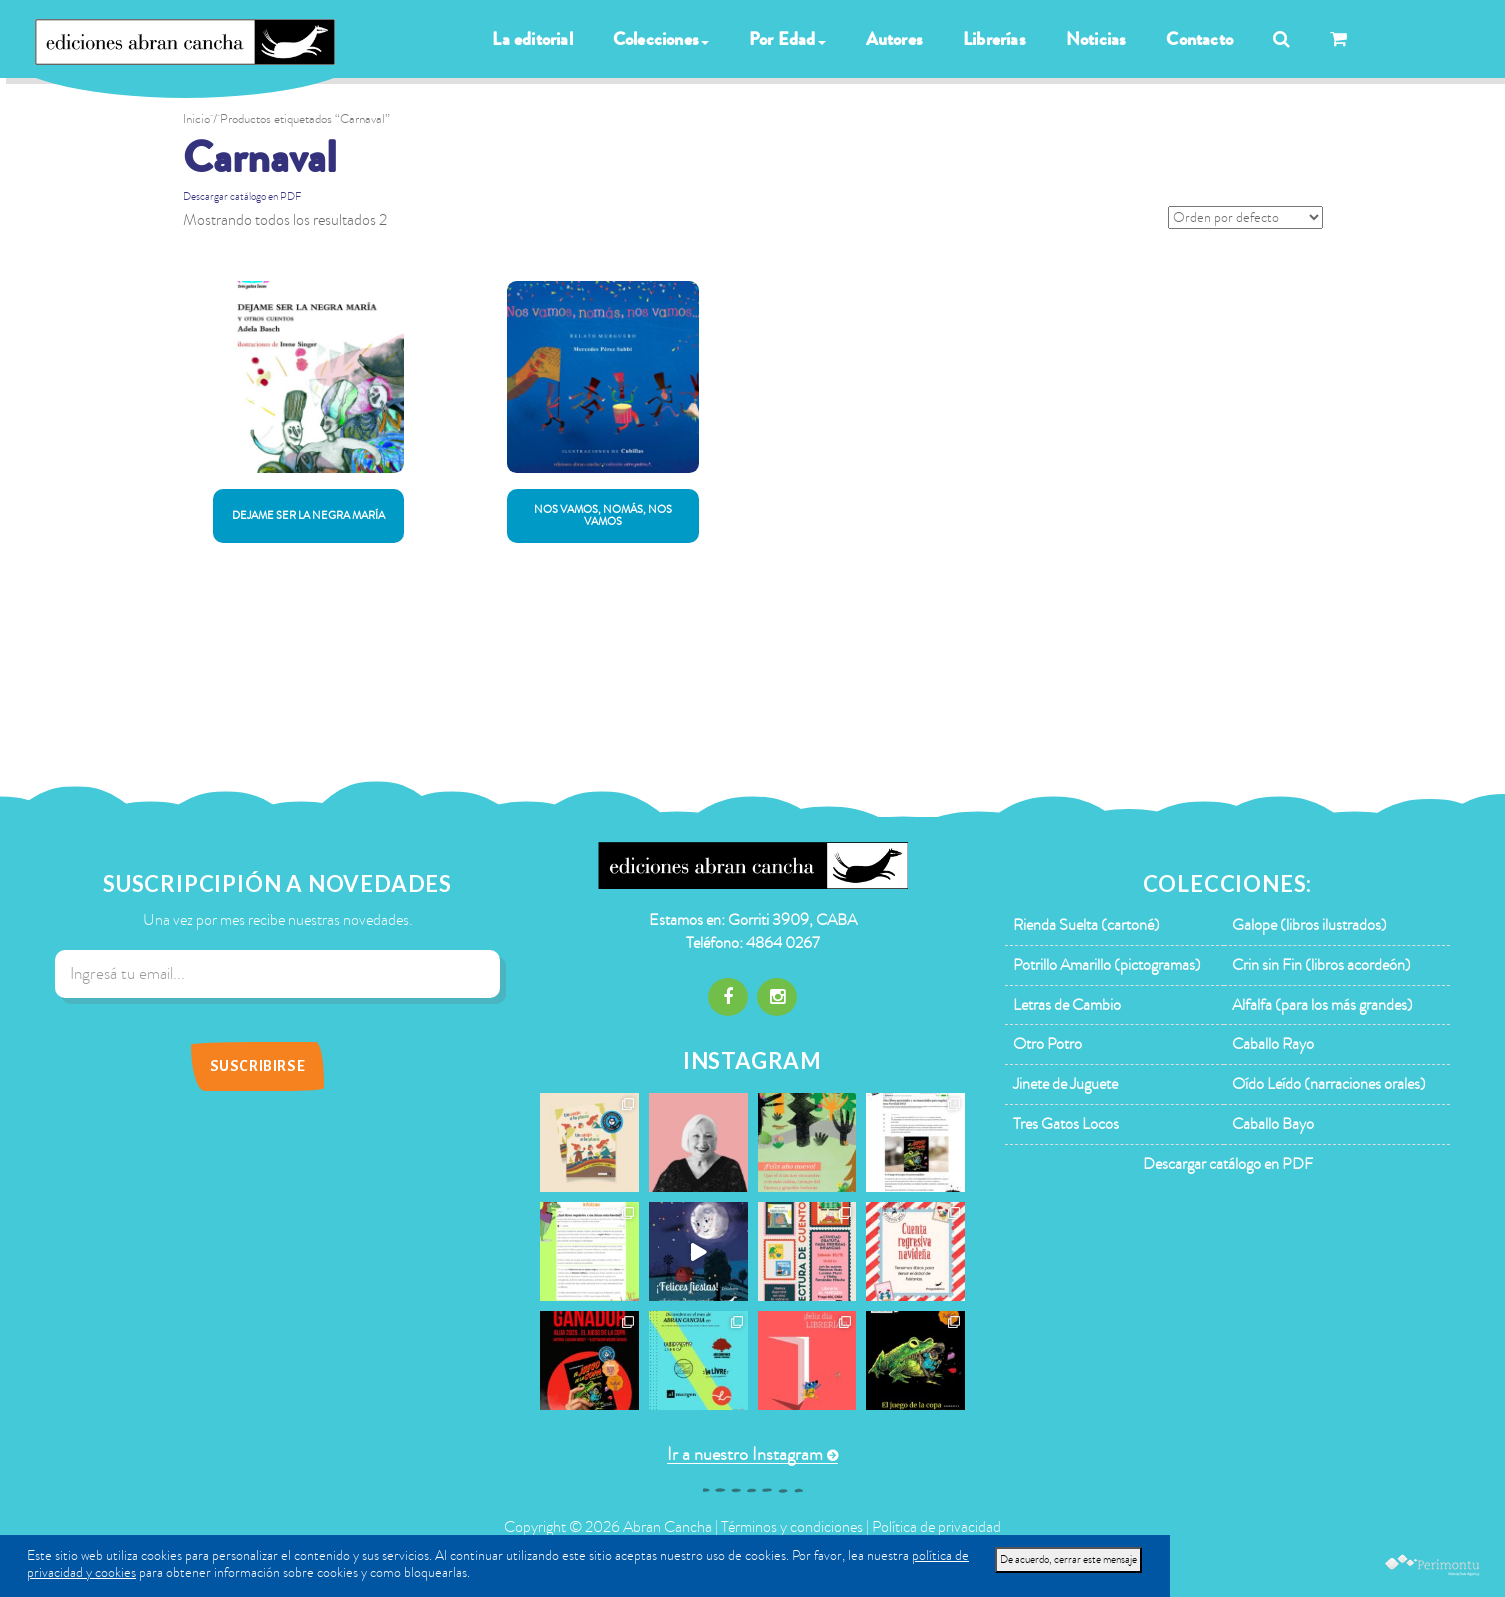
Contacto (1199, 39)
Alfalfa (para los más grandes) (1322, 1005)
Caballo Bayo (1273, 1124)
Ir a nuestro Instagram (745, 1454)
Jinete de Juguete (1065, 1084)
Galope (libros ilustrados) (1309, 925)
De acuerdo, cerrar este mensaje (1068, 1559)
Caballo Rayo (1273, 1044)
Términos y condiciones (792, 1527)
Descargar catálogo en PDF (242, 196)
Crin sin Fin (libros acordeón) (1321, 965)
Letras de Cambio (1067, 1005)
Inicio (196, 119)
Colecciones (661, 39)
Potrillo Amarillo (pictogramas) (1107, 965)
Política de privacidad (936, 1527)
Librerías (994, 39)
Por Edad (787, 39)
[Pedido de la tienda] (1245, 217)
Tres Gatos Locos (1066, 1124)
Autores (894, 39)
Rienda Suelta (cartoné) (1086, 925)
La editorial (532, 39)
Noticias (1096, 39)
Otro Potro (1047, 1044)
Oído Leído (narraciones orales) (1329, 1084)
